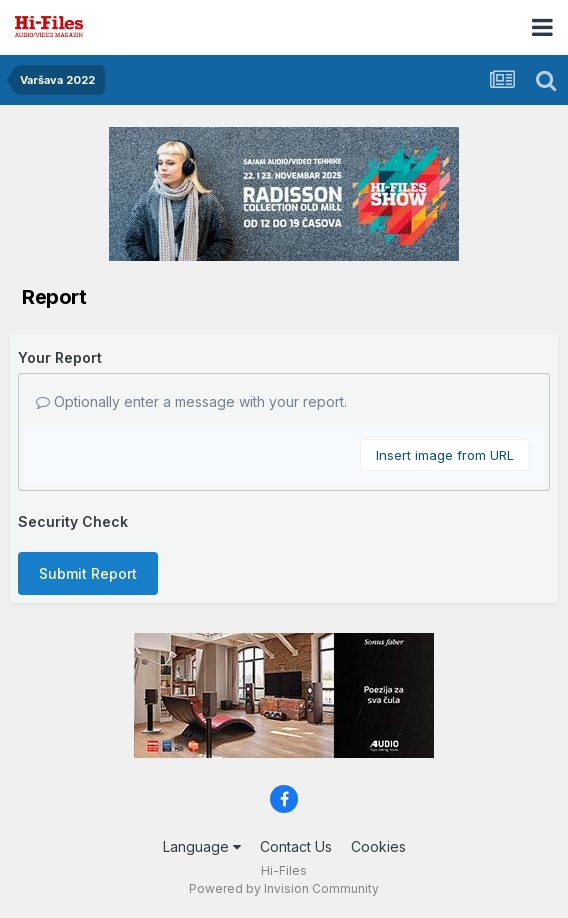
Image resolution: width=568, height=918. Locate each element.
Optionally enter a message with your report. (191, 401)
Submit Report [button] (88, 573)
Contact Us (296, 846)
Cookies (378, 846)
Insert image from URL (445, 455)
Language (202, 846)
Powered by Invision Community (284, 888)
